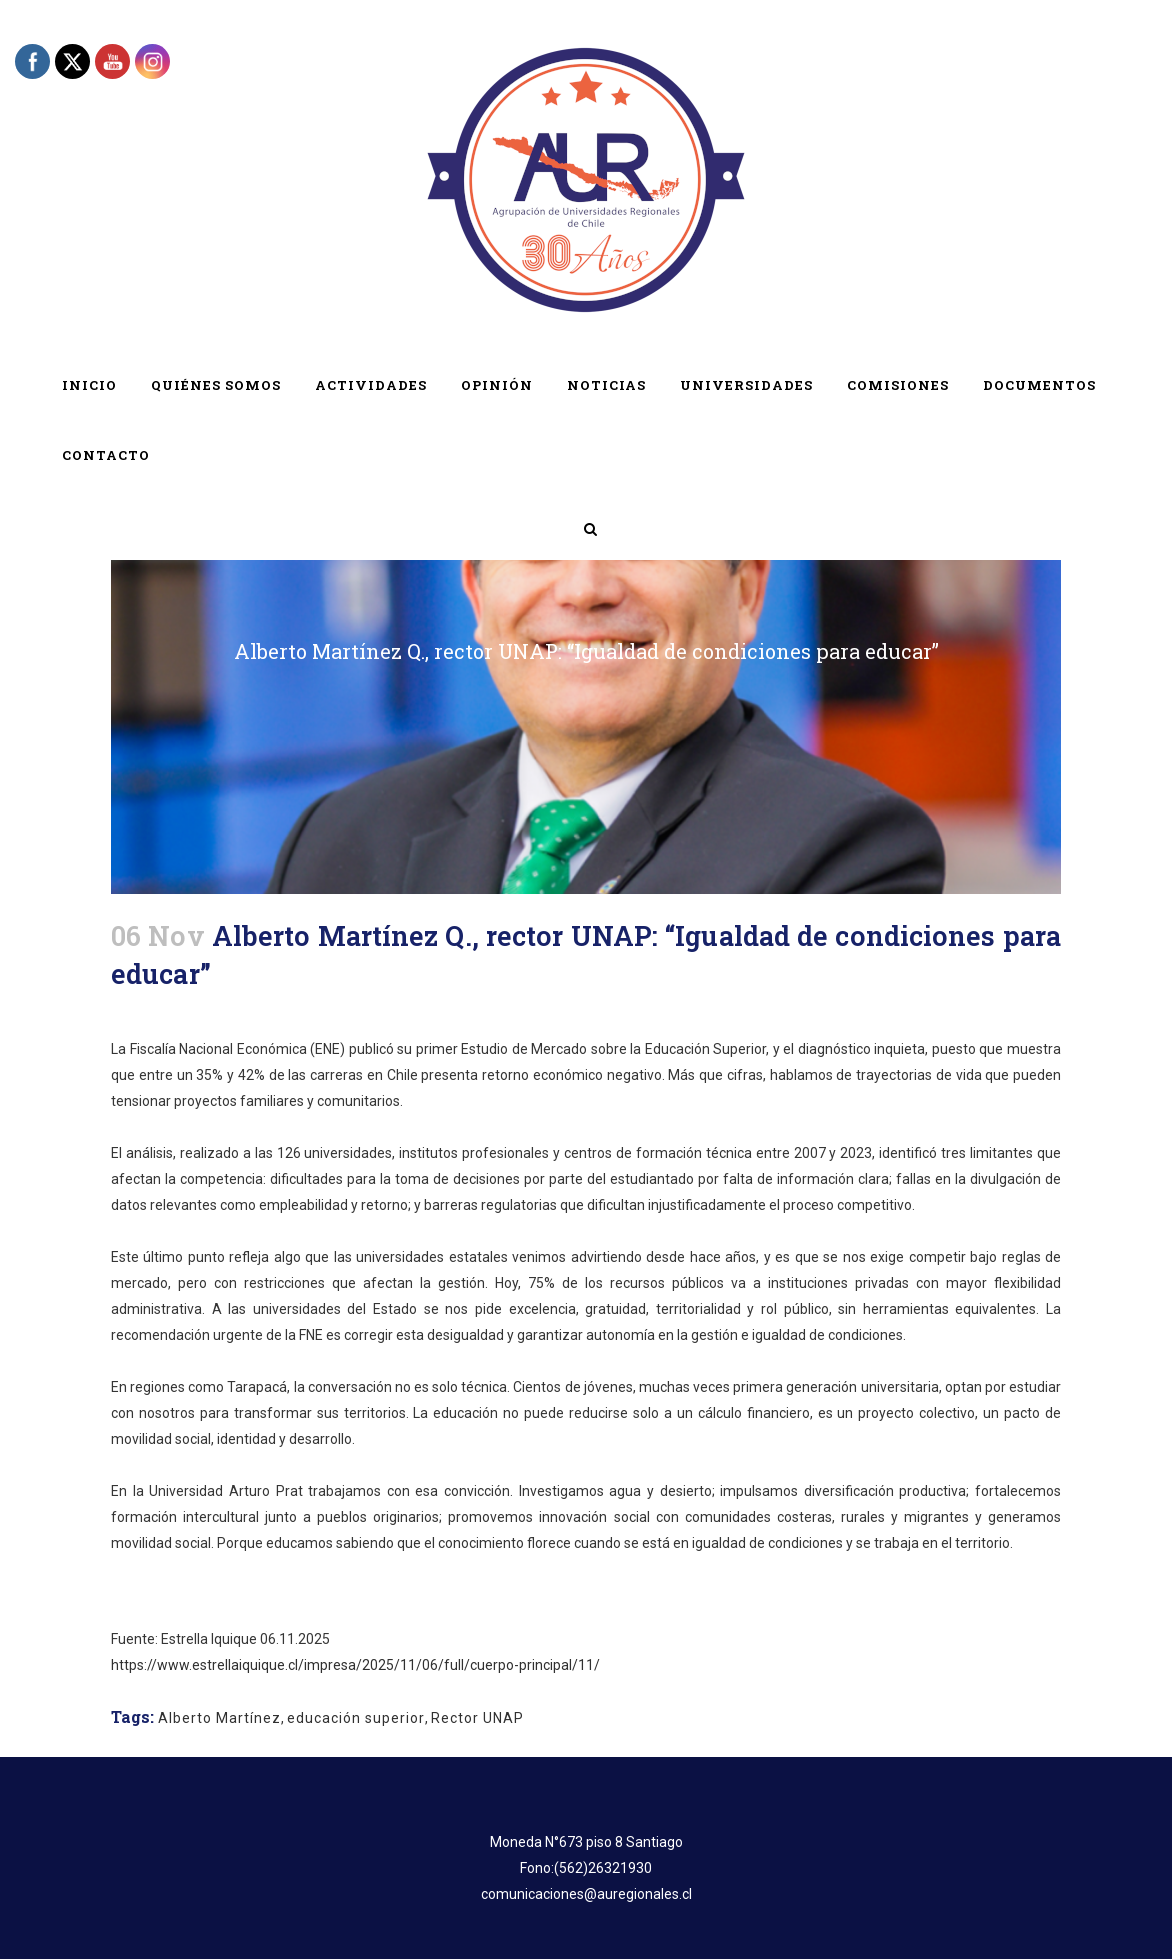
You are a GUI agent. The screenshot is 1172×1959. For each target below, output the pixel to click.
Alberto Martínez (219, 1718)
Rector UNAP (477, 1718)
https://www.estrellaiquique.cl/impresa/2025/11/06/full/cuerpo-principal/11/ (355, 1665)
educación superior (356, 1718)
